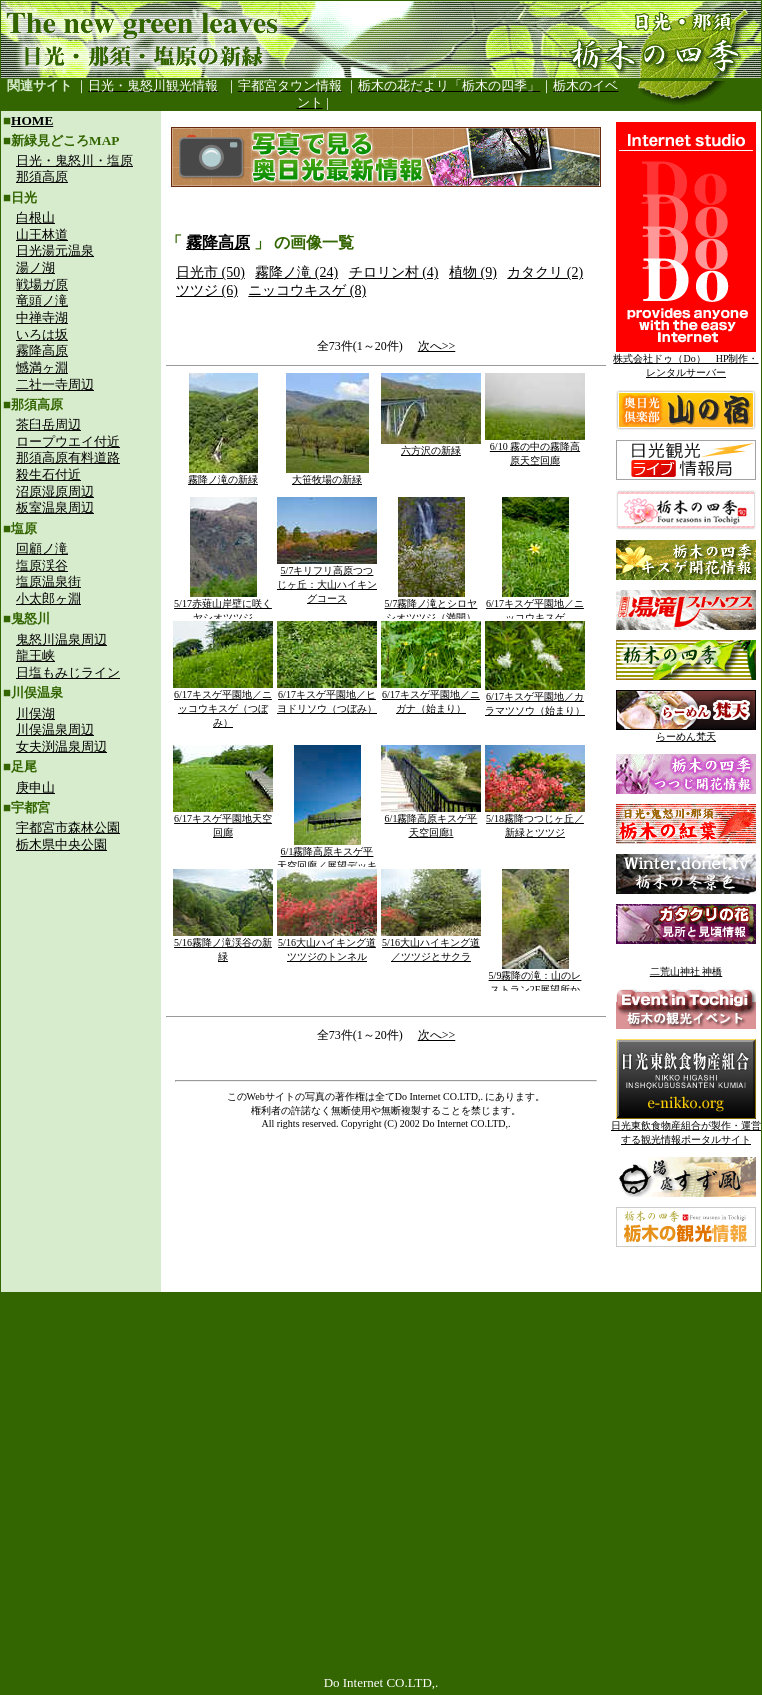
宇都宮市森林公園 (68, 827)
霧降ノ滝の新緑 (223, 474)
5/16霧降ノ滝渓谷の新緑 (223, 944)
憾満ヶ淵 (42, 367)
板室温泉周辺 (55, 507)
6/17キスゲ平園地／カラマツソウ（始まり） (535, 698)
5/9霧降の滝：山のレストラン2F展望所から (535, 984)
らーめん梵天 (686, 731)
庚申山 (35, 787)
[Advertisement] (81, 996)
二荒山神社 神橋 (686, 971)
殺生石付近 (48, 474)
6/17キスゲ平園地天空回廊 (223, 820)
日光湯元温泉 (55, 250)
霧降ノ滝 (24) (296, 272)
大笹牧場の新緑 (327, 474)
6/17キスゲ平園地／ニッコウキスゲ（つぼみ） (223, 703)
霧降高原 (42, 350)
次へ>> (437, 346)
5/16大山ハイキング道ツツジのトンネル (327, 944)
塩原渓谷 (42, 565)
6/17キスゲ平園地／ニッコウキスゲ (535, 605)
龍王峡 (35, 655)
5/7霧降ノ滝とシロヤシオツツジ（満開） (431, 605)
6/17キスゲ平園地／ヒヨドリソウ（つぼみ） (327, 696)
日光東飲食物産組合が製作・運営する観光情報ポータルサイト (686, 1127)
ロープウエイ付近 (68, 441)
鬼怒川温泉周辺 (61, 639)
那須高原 (42, 176)
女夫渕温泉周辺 (61, 746)
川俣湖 (35, 713)
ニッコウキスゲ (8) (307, 290)
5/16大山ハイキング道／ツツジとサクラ (431, 944)
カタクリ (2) (545, 272)
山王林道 (42, 234)
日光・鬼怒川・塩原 (74, 160)
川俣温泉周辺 (55, 729)
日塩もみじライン (68, 672)
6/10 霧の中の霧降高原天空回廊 (535, 448)
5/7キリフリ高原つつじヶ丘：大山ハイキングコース (327, 579)
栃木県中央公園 (61, 844)
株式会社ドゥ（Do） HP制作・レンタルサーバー (685, 360)
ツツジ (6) (207, 290)
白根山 (35, 217)
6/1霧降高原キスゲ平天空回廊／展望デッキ (327, 853)
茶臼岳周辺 (48, 424)
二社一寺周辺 (55, 384)
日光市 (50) (210, 272)
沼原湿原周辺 (55, 491)
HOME (32, 120)
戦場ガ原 (42, 284)
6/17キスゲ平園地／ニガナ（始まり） (431, 696)
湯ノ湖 (35, 267)
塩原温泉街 (48, 581)
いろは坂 (42, 334)
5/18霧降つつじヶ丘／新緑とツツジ (535, 820)
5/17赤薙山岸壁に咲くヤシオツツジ (223, 605)
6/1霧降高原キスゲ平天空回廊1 (431, 820)
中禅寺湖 (42, 317)
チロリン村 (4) (394, 272)
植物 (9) (473, 272)
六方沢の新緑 (431, 445)
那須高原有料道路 (68, 457)
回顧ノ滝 (42, 548)
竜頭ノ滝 (42, 300)
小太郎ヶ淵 (48, 598)
